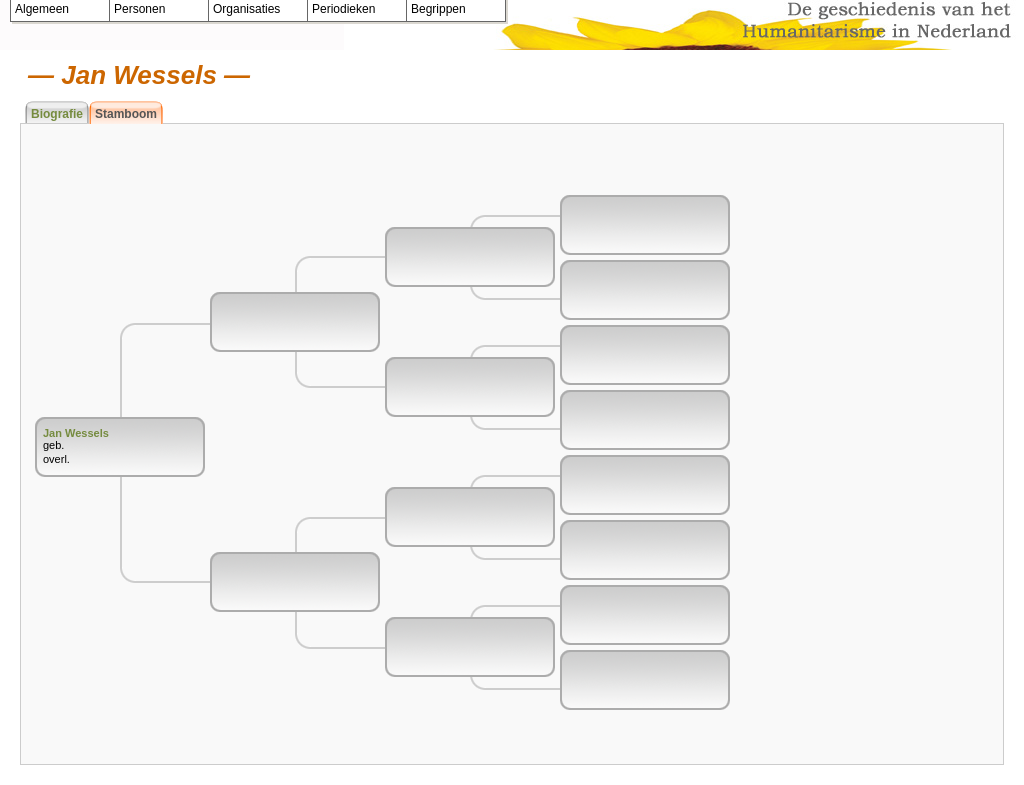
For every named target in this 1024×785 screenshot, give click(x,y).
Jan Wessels (76, 433)
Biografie (57, 114)
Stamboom (126, 114)
